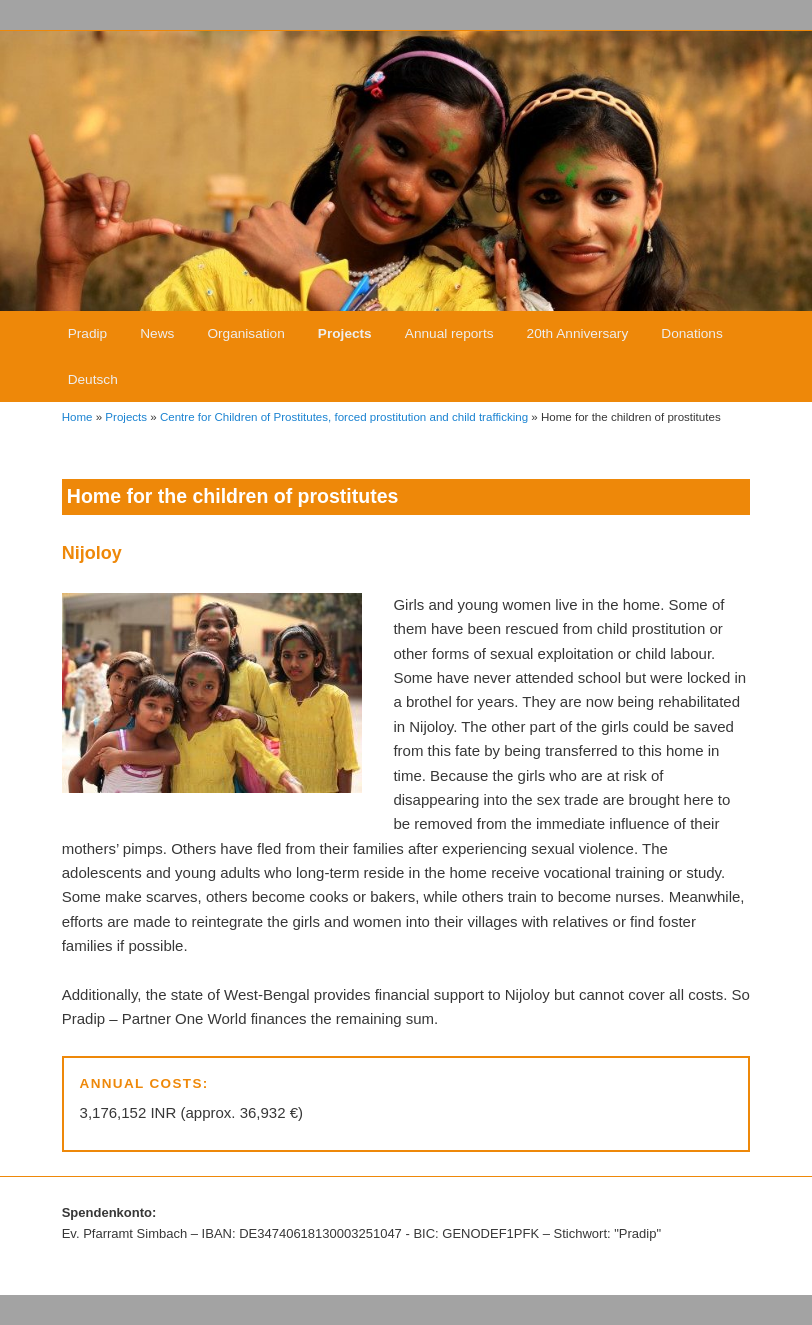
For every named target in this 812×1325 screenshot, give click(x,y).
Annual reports (449, 333)
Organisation (245, 333)
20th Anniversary (578, 333)
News (157, 333)
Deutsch (93, 379)
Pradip (87, 333)
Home (77, 417)
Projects (345, 333)
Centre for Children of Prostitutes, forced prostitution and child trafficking (344, 417)
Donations (691, 333)
